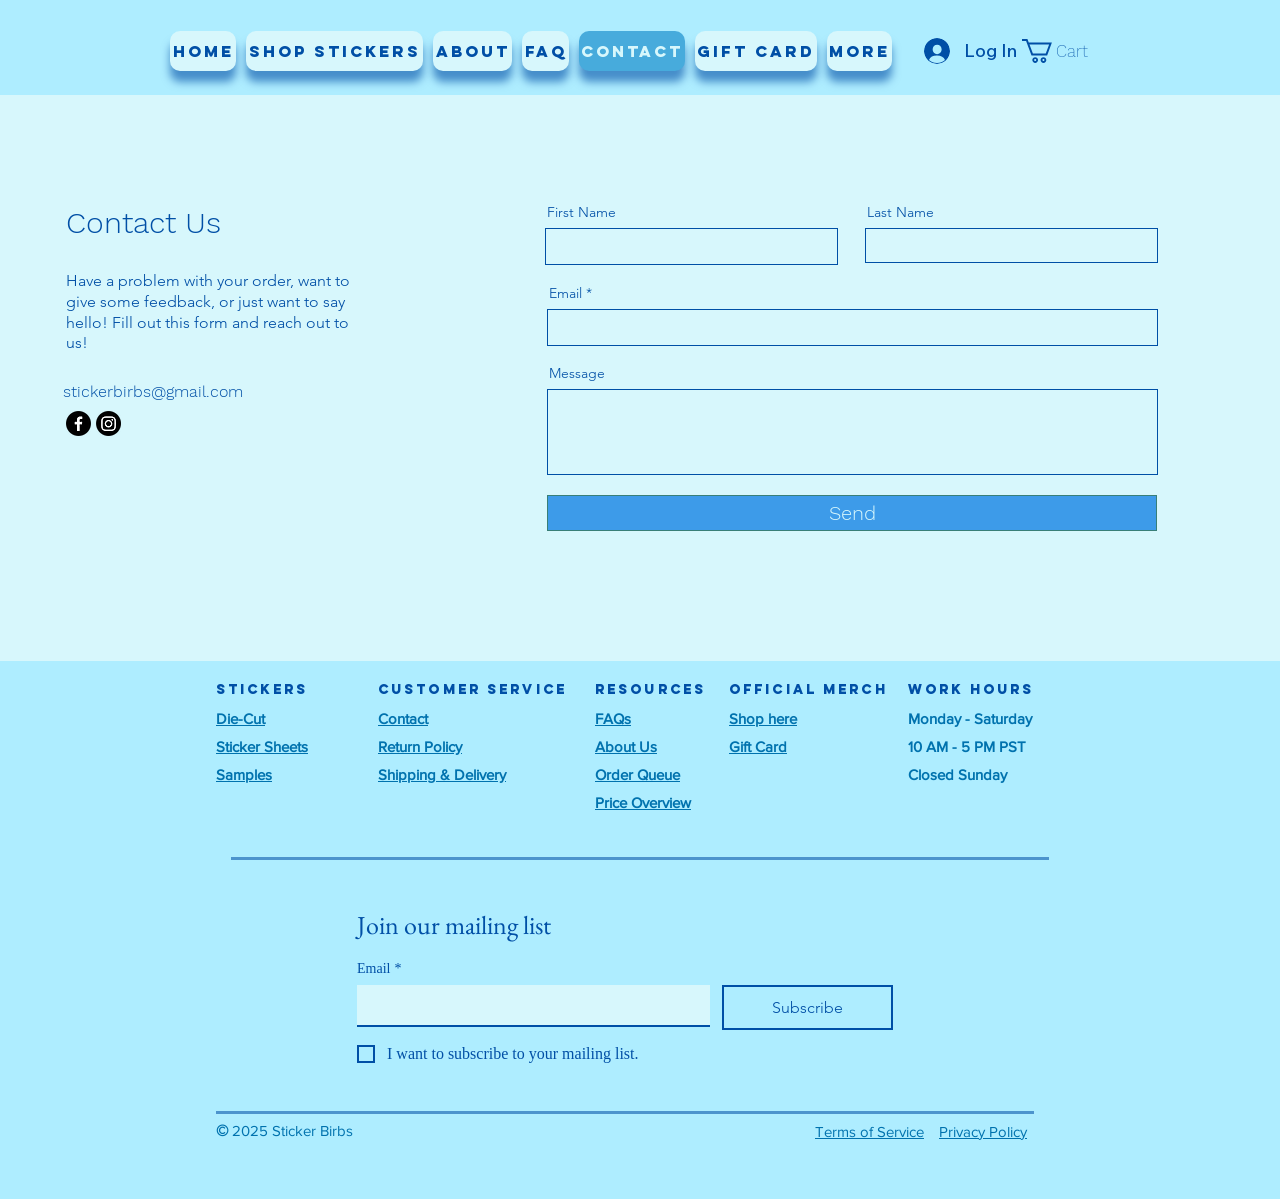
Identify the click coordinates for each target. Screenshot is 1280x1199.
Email (565, 293)
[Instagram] (108, 423)
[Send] (852, 513)
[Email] (527, 1005)
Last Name (900, 212)
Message (577, 373)
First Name (581, 212)
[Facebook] (78, 423)
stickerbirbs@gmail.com (153, 391)
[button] (1068, 51)
